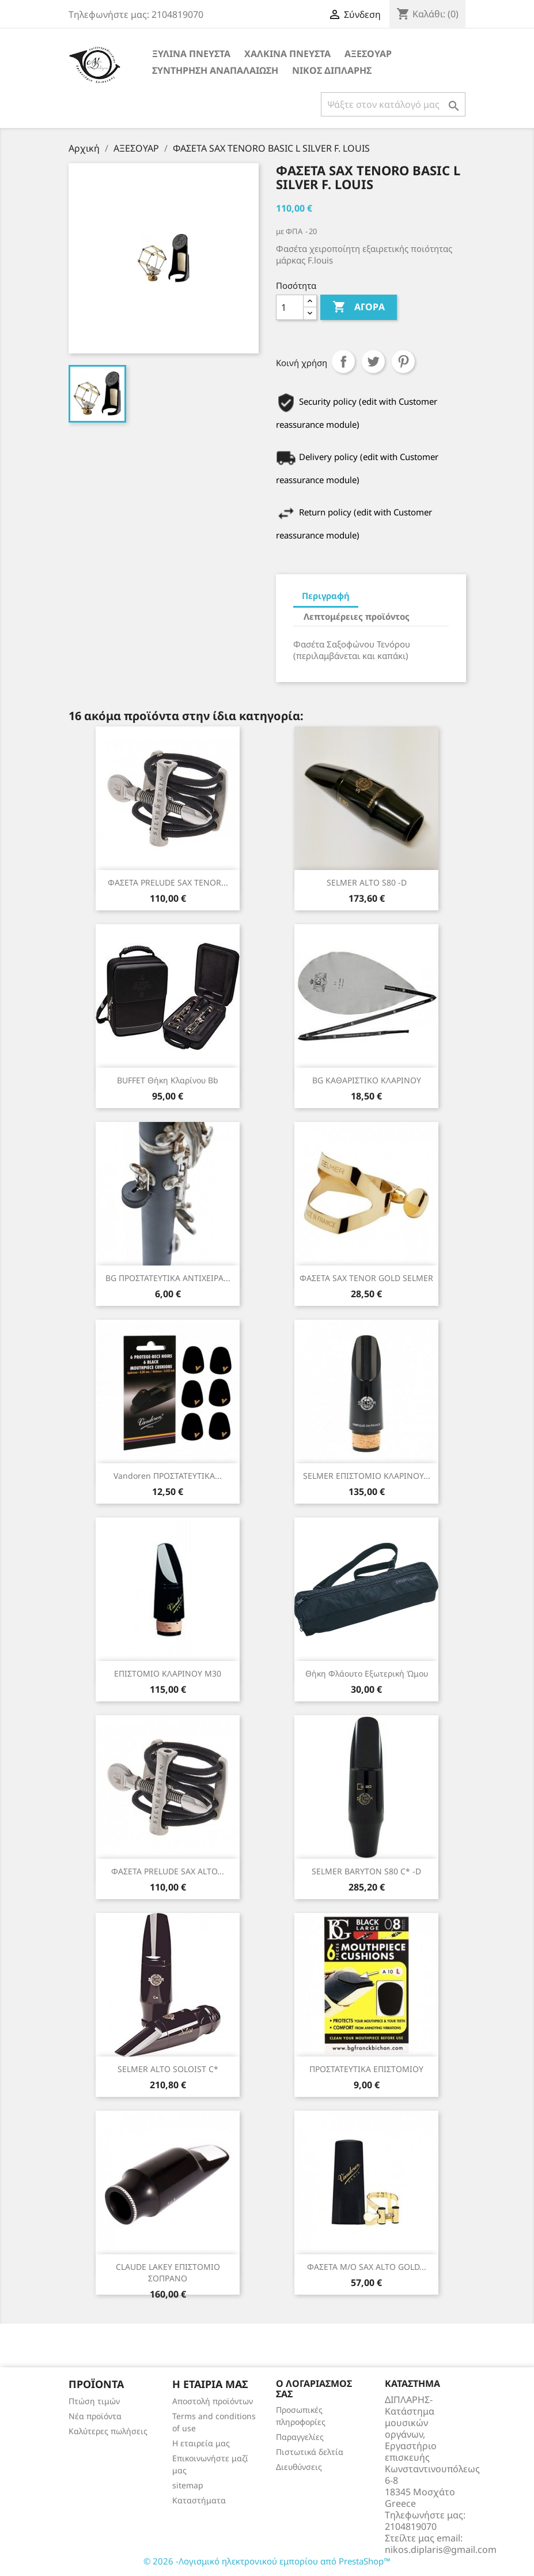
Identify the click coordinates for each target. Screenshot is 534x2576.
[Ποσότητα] (290, 307)
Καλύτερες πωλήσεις (108, 2431)
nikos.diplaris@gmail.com (441, 2549)
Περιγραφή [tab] (326, 595)
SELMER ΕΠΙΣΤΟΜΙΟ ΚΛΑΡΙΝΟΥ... (366, 1475)
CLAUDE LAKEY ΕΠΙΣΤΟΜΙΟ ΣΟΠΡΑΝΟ (168, 2272)
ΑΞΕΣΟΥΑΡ (368, 53)
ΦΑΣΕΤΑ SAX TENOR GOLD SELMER (366, 1277)
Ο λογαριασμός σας (314, 2388)
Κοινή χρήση (343, 361)
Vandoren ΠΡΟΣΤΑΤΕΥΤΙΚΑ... (167, 1475)
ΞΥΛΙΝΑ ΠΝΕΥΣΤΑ (191, 53)
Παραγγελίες (300, 2436)
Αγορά (358, 307)
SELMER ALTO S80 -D (367, 882)
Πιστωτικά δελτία (309, 2451)
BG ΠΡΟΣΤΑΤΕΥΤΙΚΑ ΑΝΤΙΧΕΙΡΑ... (167, 1277)
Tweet (373, 361)
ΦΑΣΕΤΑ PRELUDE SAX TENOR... (168, 882)
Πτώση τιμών (94, 2401)
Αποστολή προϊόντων (212, 2401)
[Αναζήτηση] (393, 104)
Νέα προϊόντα (95, 2416)
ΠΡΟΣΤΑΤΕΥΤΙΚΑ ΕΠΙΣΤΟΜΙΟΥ (366, 2068)
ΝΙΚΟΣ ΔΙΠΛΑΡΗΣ (332, 70)
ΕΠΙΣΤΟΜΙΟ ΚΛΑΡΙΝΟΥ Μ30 (167, 1673)
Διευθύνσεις (299, 2466)
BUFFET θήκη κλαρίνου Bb (167, 1080)
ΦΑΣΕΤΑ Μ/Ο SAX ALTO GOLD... (366, 2266)
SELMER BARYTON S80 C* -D (366, 1871)
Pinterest (403, 361)
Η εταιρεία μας (201, 2443)
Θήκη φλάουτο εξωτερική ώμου (366, 1673)
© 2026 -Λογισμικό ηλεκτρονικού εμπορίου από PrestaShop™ (267, 2561)
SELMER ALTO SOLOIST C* (168, 2068)
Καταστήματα (199, 2500)
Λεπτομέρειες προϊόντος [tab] (357, 616)
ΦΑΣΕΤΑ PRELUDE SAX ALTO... (167, 1871)
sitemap (187, 2485)
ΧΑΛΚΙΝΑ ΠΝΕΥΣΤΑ (287, 53)
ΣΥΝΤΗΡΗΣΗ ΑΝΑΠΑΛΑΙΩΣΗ (215, 70)
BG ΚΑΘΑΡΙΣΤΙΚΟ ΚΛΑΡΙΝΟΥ (366, 1080)
